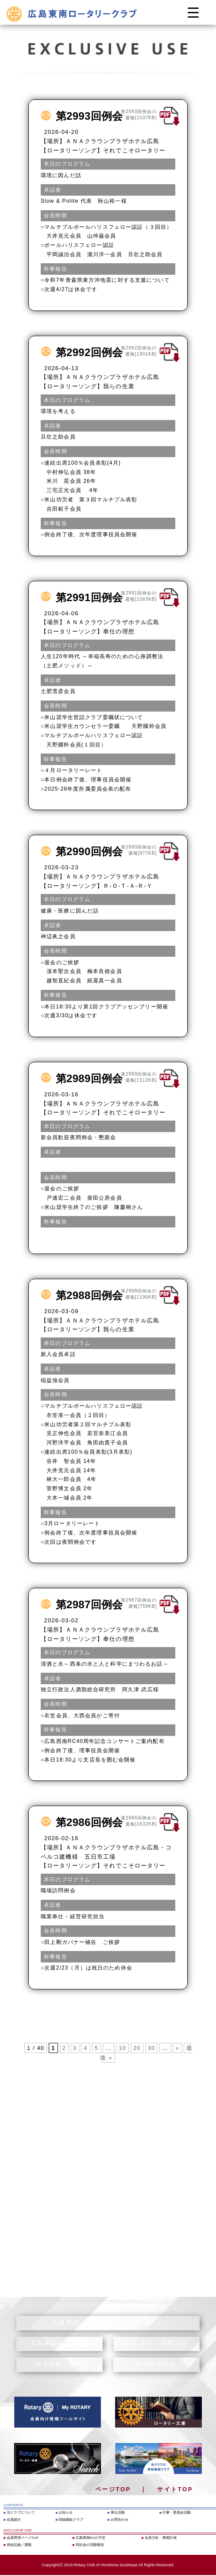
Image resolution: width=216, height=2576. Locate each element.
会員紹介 (14, 2520)
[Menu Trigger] (193, 12)
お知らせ (65, 2513)
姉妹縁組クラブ (70, 2520)
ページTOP (113, 2489)
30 (151, 2048)
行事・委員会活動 (176, 2513)
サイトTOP (175, 2489)
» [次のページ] (177, 2048)
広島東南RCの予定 (91, 2538)
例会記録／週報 (19, 2545)
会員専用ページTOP (23, 2538)
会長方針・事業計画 (161, 2538)
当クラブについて (21, 2513)
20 (137, 2048)
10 (122, 2048)
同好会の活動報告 (90, 2545)
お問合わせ (119, 2520)
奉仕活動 (118, 2513)
